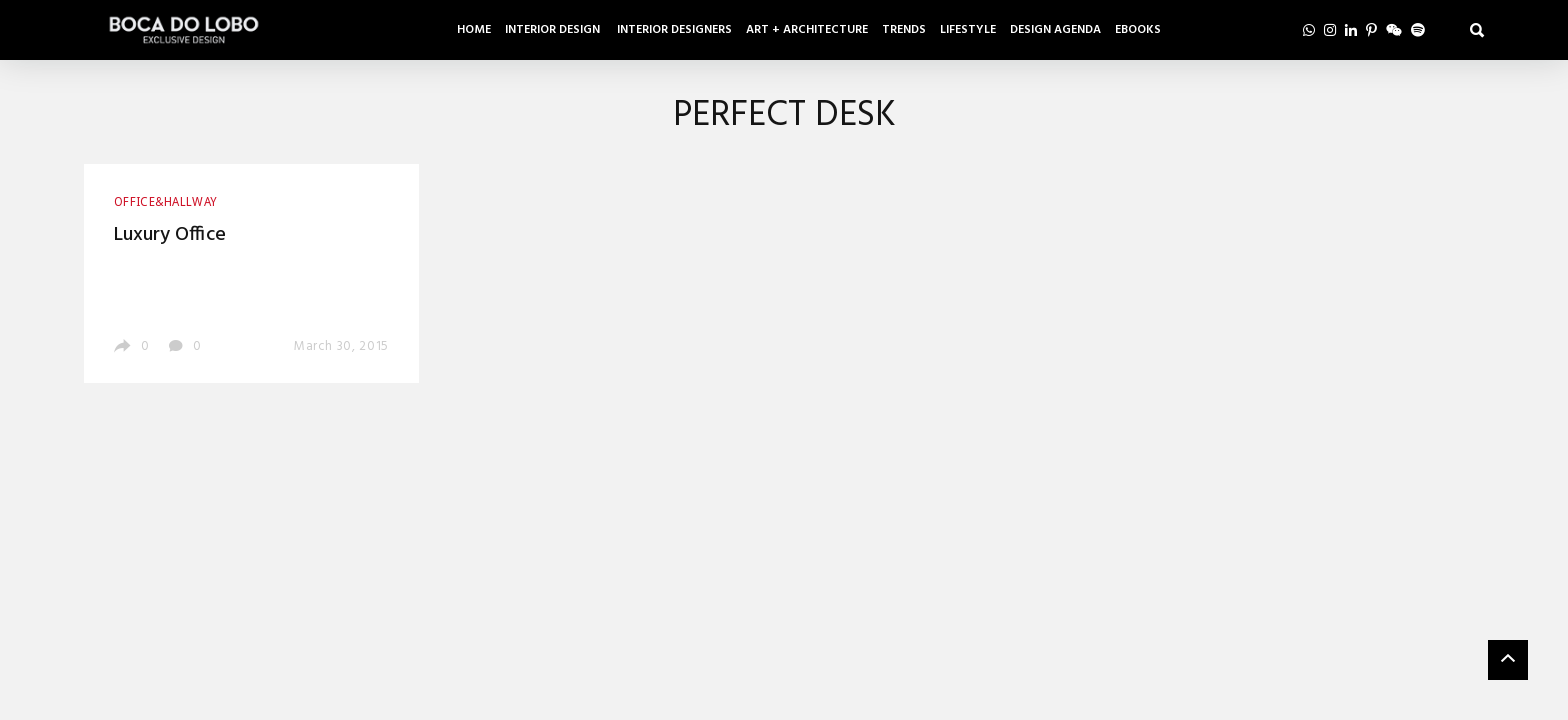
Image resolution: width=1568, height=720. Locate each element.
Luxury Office (170, 235)
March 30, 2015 (341, 346)
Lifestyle (968, 30)
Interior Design (554, 30)
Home (474, 30)
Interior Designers (674, 30)
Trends (904, 30)
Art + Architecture (807, 30)
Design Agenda (1055, 30)
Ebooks (1138, 30)
